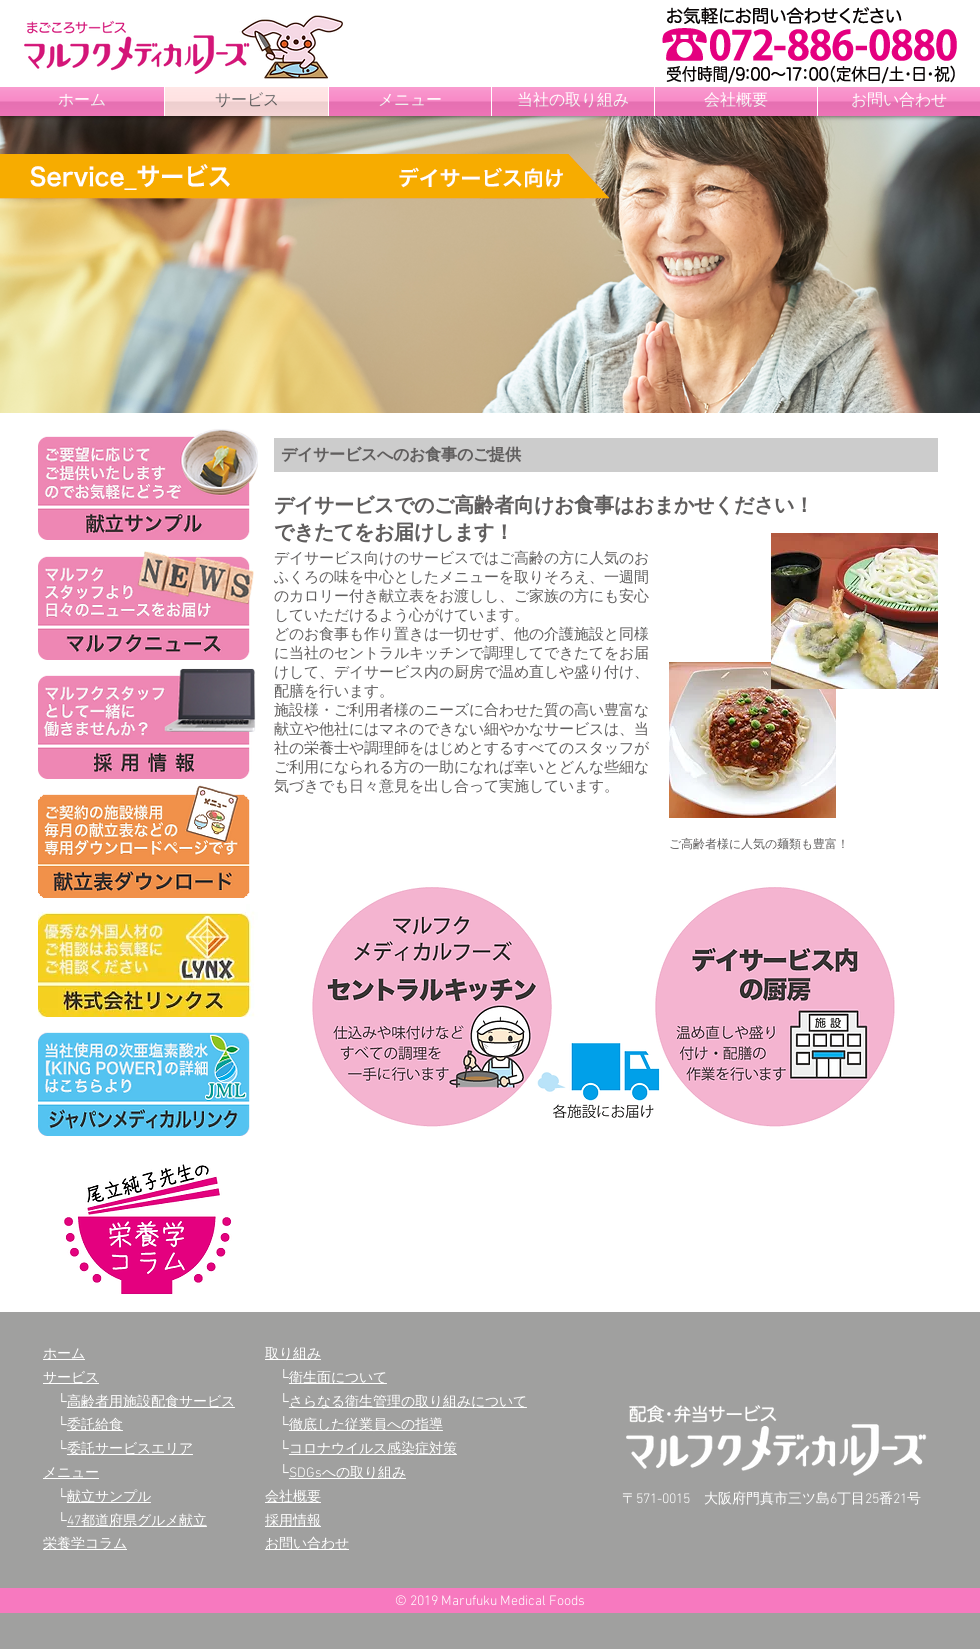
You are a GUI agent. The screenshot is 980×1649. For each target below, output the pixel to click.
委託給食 (95, 1425)
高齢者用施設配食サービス (151, 1402)
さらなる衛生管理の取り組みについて (408, 1402)
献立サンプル (109, 1497)
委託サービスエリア (130, 1449)
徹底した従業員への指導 (366, 1425)
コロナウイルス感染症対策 (373, 1449)
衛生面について (338, 1378)
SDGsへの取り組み (347, 1473)
